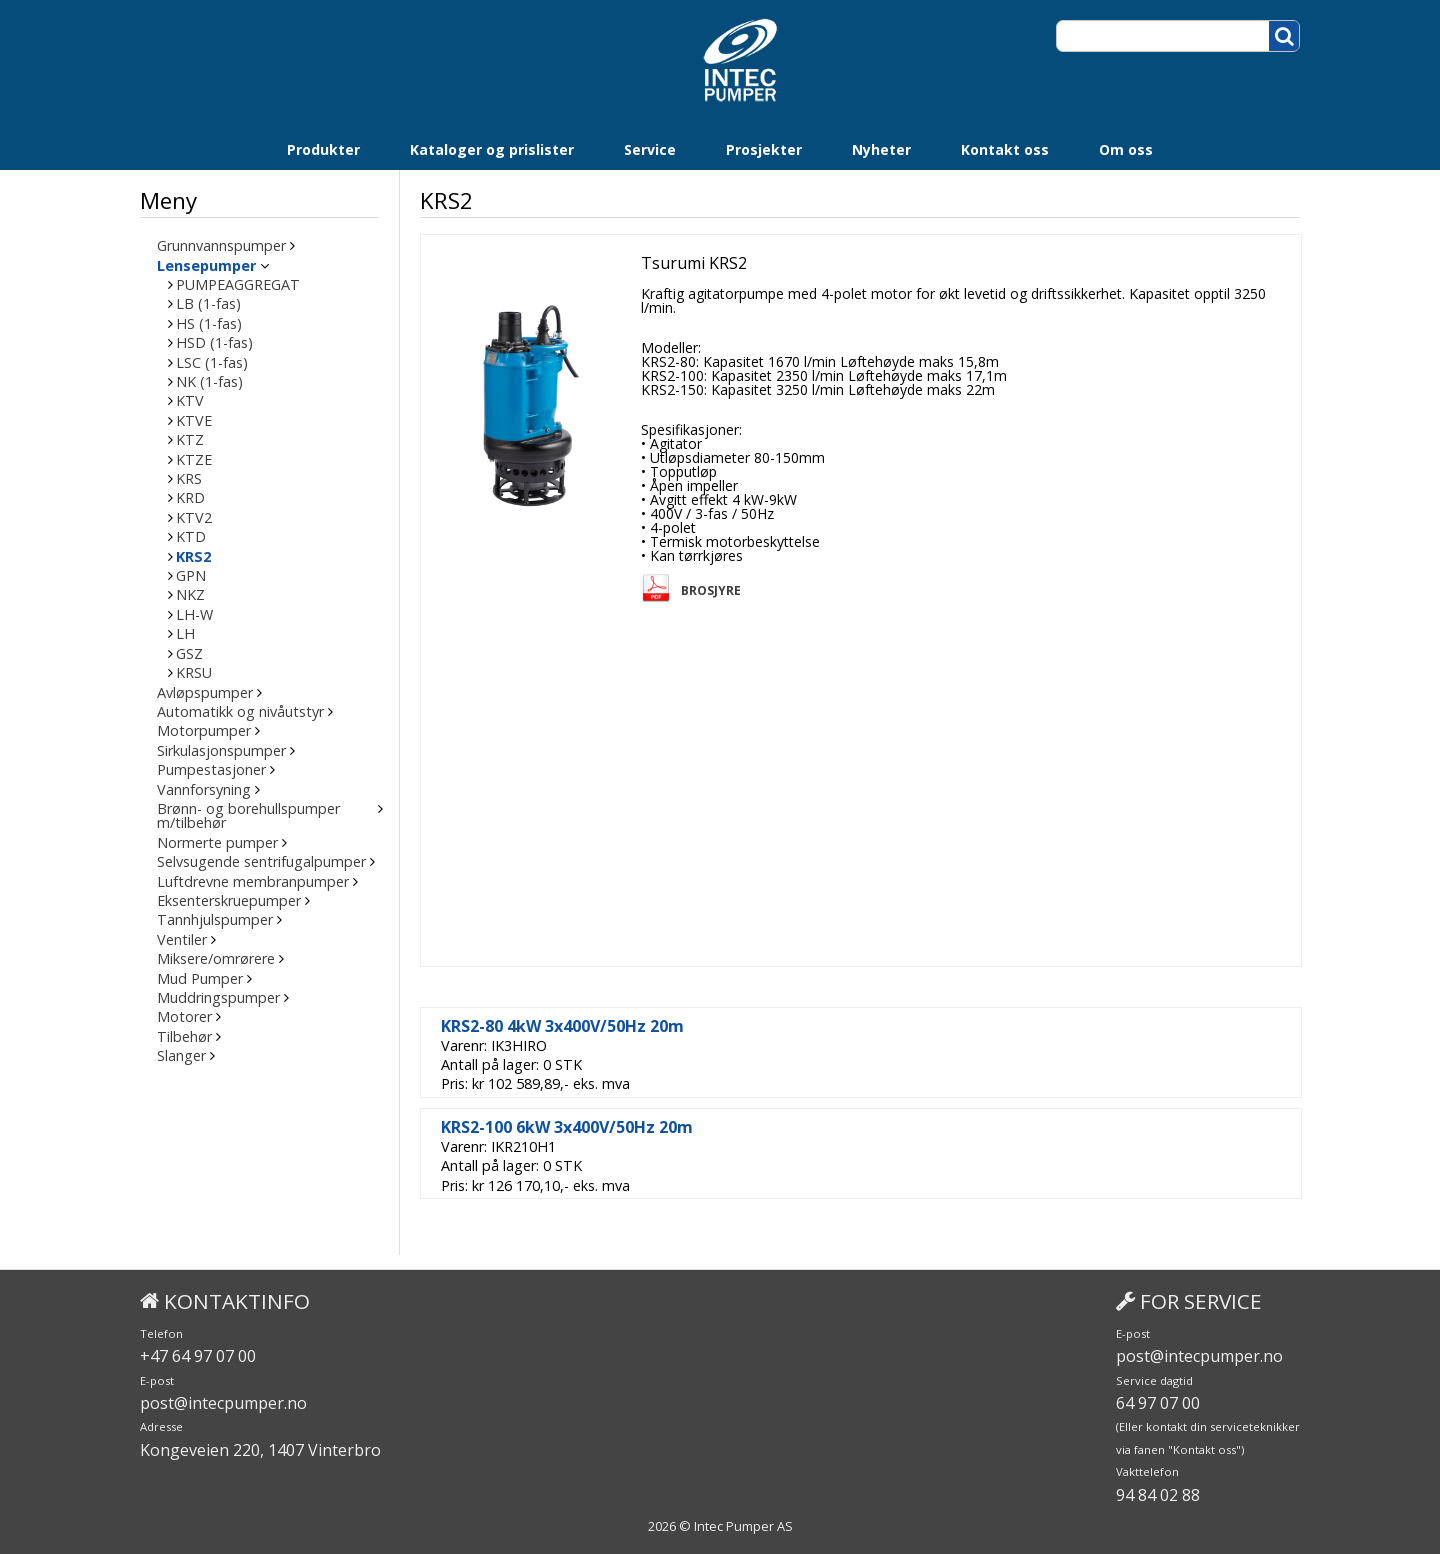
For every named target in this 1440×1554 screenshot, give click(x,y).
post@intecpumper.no (223, 1403)
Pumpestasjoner (211, 770)
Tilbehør (184, 1037)
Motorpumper (204, 731)
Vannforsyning (204, 790)
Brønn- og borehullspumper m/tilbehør (248, 816)
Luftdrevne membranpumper (253, 882)
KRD (190, 498)
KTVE (194, 421)
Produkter (323, 149)
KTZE (194, 460)
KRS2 (193, 557)
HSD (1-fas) (214, 343)
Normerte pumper (217, 843)
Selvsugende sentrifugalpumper (261, 862)
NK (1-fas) (209, 382)
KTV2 (194, 518)
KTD (191, 537)
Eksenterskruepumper (229, 901)
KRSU (194, 673)
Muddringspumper (218, 998)
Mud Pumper (200, 979)
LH (185, 634)
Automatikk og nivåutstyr (240, 712)
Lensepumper (206, 266)
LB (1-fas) (208, 304)
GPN (191, 576)
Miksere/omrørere (216, 959)
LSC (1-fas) (212, 363)
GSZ (189, 654)
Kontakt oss (1005, 149)
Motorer (184, 1017)
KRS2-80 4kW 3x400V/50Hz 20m (562, 1026)
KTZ (190, 440)
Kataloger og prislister (492, 149)
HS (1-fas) (209, 324)
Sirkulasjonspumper (221, 751)
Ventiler (182, 940)
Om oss (1126, 149)
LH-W (194, 615)
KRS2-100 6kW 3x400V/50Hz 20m (567, 1127)
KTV (190, 401)
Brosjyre (711, 591)
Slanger (181, 1056)
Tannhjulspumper (215, 920)
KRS (189, 479)
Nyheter (881, 149)
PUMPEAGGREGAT (238, 285)
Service (650, 149)
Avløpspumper (205, 693)
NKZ (190, 595)
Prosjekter (764, 149)
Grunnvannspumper (221, 246)
